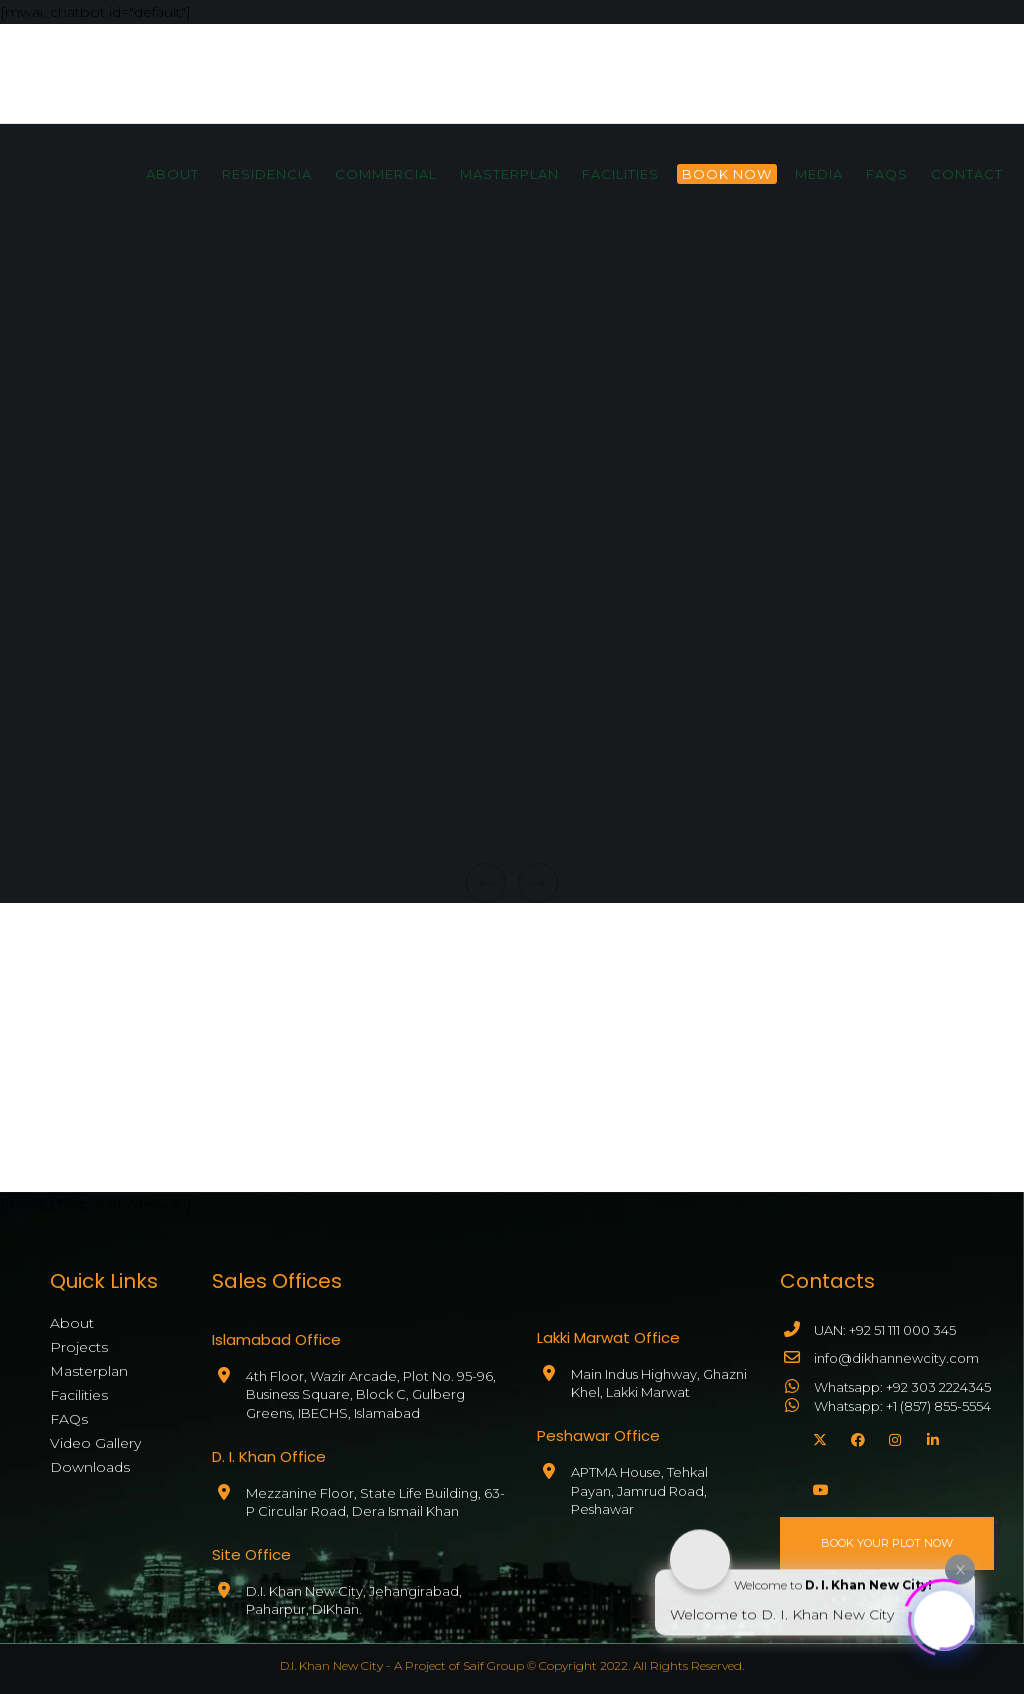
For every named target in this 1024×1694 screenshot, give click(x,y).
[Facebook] (855, 1437)
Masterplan (89, 1371)
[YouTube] (817, 1487)
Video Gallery (95, 1443)
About (72, 1323)
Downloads (90, 1467)
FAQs (69, 1419)
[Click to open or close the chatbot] (944, 1617)
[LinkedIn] (931, 1437)
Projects (79, 1347)
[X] (817, 1437)
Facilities (79, 1395)
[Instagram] (893, 1437)
